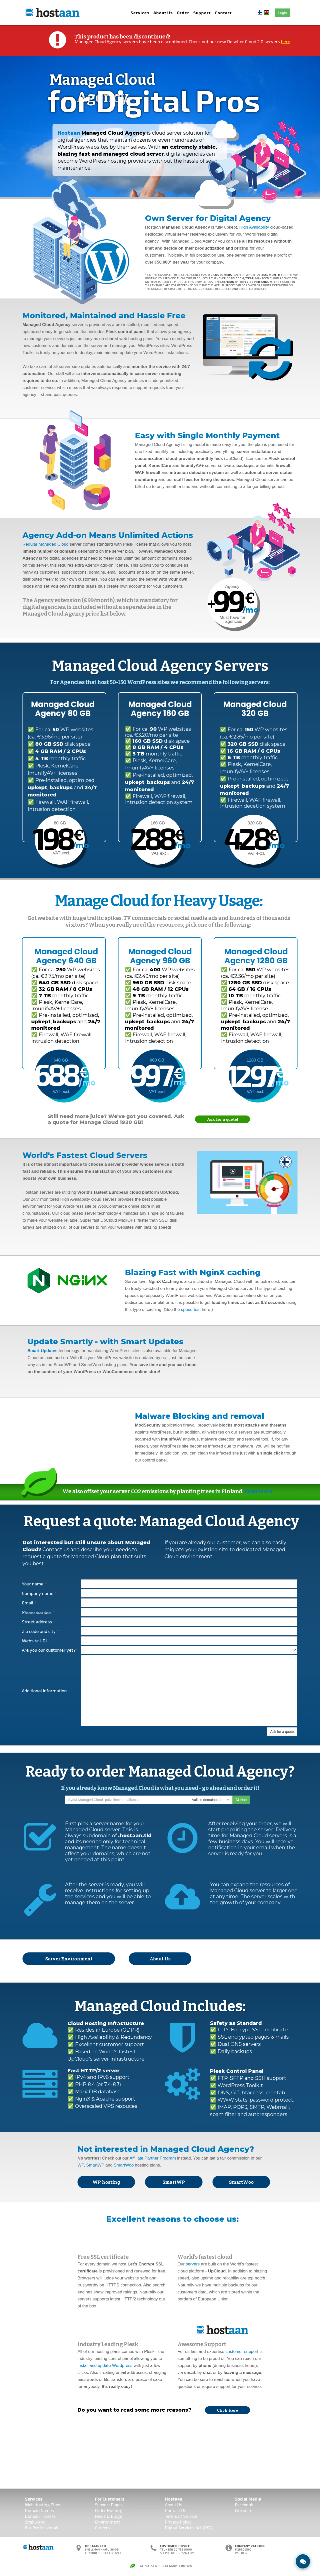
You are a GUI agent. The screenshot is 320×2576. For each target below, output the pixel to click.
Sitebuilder (35, 2521)
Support (202, 12)
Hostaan (69, 133)
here (285, 41)
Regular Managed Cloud (45, 544)
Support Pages (109, 2504)
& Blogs (114, 2516)
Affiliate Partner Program (153, 2158)
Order (183, 12)
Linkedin (243, 2510)
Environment (107, 2521)
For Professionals (42, 2527)
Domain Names (39, 2510)
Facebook (244, 2504)
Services (140, 12)
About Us (163, 12)
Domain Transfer (41, 2516)
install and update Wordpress (105, 2365)
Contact (223, 12)
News (100, 2516)
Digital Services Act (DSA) (189, 2527)
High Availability (254, 227)
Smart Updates (43, 1350)
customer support (242, 2351)
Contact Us (175, 2510)
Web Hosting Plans (43, 2504)
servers (193, 2264)
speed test (190, 1309)
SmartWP (95, 2165)
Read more (258, 1491)
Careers (102, 2527)
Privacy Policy (178, 2521)
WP (81, 2165)
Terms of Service (181, 2516)
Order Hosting (108, 2510)
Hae (241, 1800)
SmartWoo (124, 2165)
